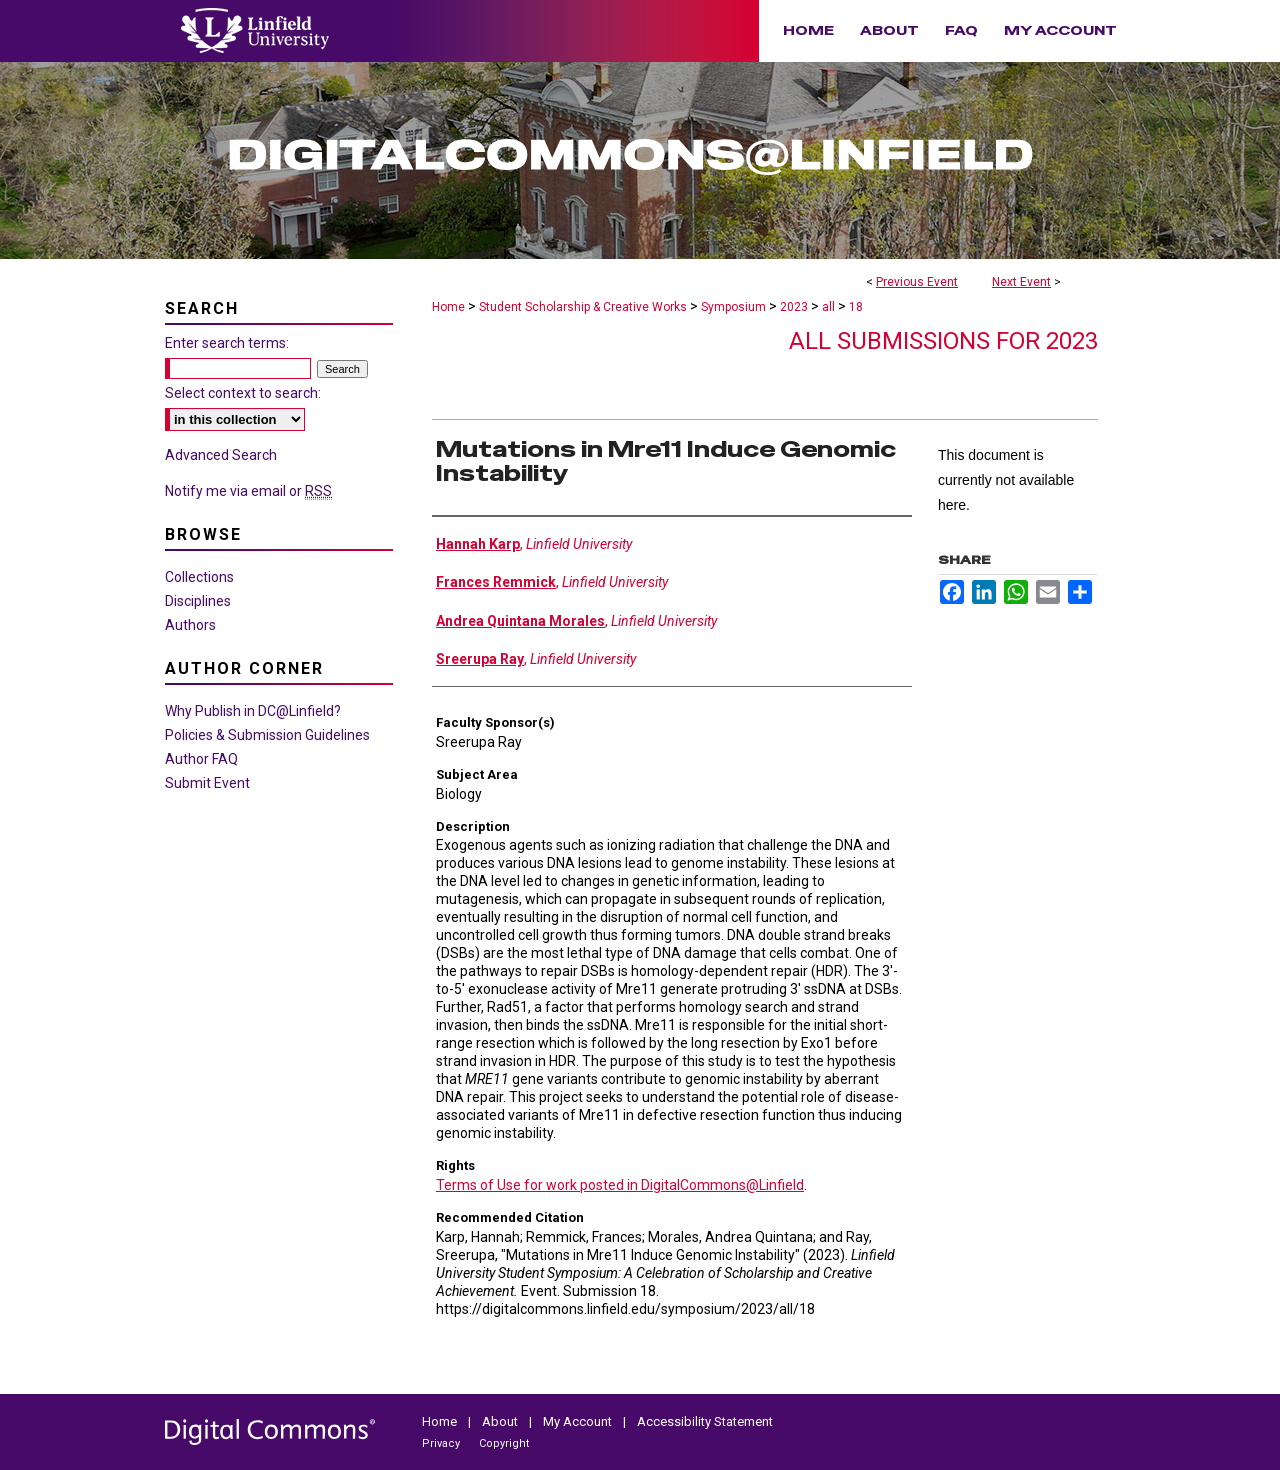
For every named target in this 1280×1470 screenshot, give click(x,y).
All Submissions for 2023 (943, 341)
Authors (190, 625)
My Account (579, 1421)
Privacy (442, 1443)
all (830, 307)
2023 (795, 307)
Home (448, 307)
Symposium (735, 307)
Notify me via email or (248, 491)
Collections (199, 577)
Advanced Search (221, 455)
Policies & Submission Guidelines (267, 735)
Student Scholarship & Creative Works (584, 307)
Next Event (1021, 282)
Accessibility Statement (705, 1421)
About (501, 1421)
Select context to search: (243, 393)
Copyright (504, 1443)
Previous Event (917, 282)
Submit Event (207, 783)
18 (856, 307)
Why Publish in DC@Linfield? (253, 711)
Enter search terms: (227, 343)
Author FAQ (201, 759)
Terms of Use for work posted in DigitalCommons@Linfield (620, 1185)
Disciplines (198, 601)
